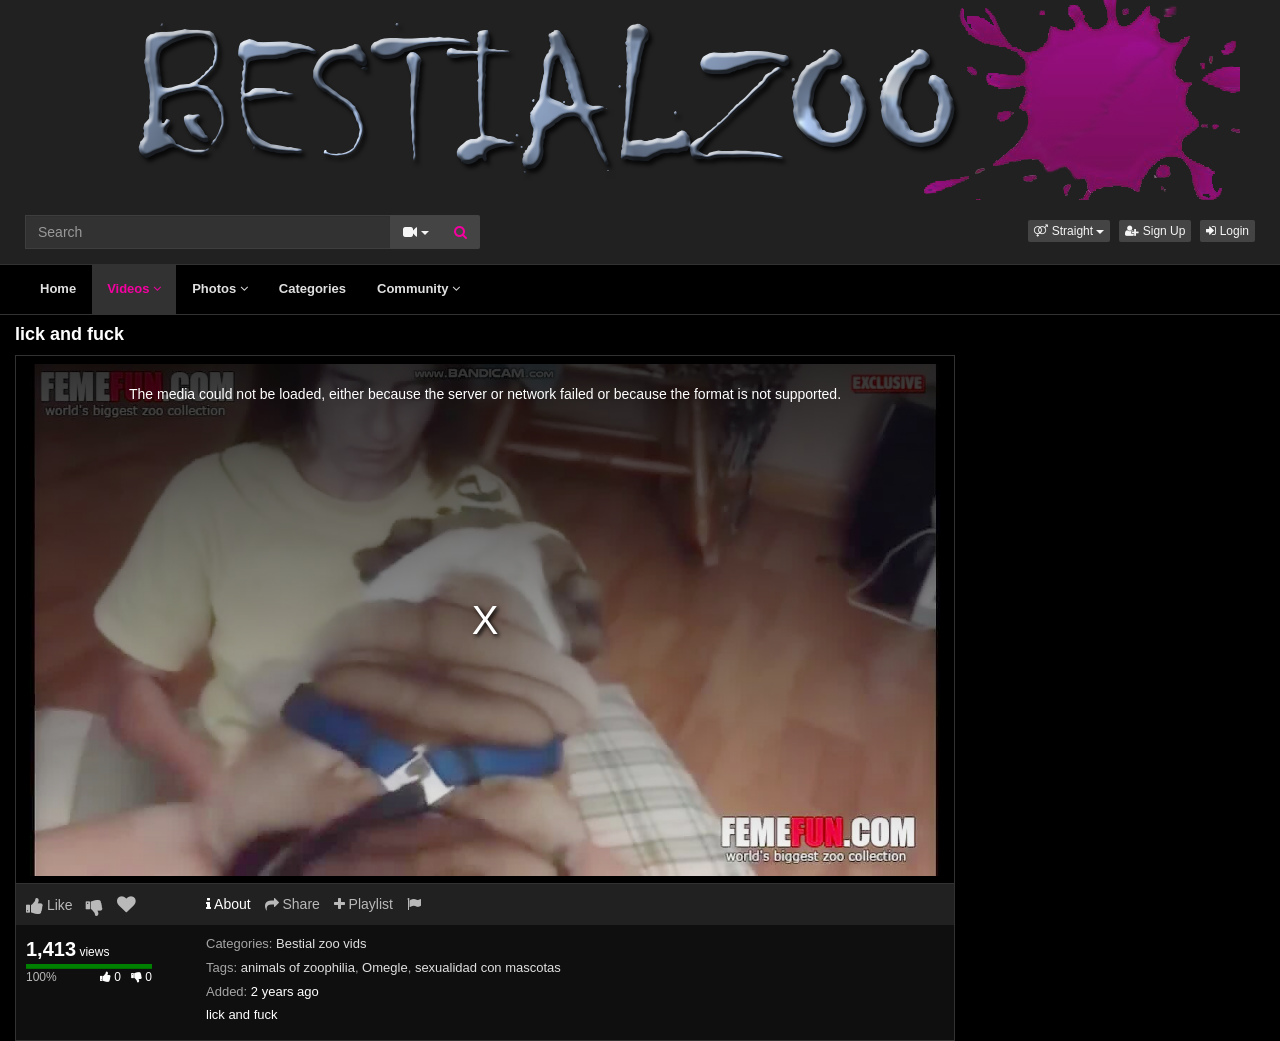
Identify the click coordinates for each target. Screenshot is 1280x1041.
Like (49, 905)
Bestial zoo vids (321, 943)
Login (1227, 231)
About (228, 904)
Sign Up (1155, 231)
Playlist (363, 904)
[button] (1069, 231)
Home (58, 288)
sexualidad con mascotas (488, 967)
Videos (134, 288)
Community (418, 288)
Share (292, 904)
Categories (312, 288)
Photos (220, 288)
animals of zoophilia (298, 967)
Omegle (385, 967)
